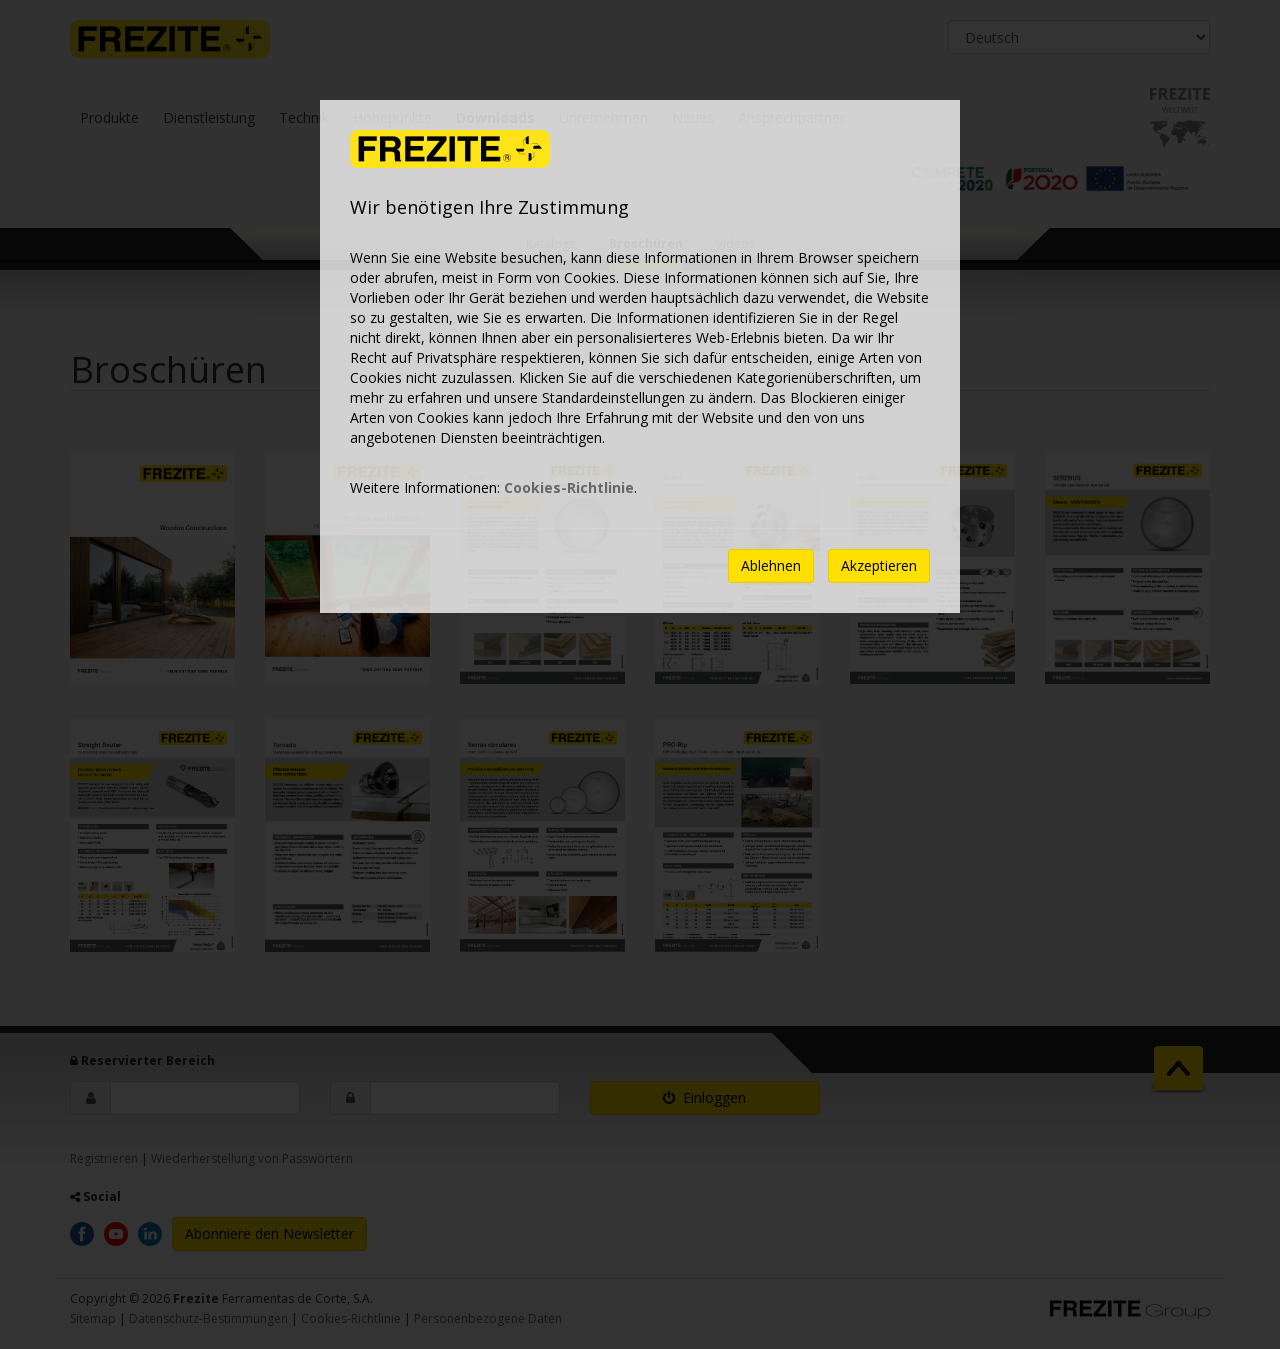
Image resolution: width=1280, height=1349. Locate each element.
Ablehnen (771, 565)
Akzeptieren (879, 565)
